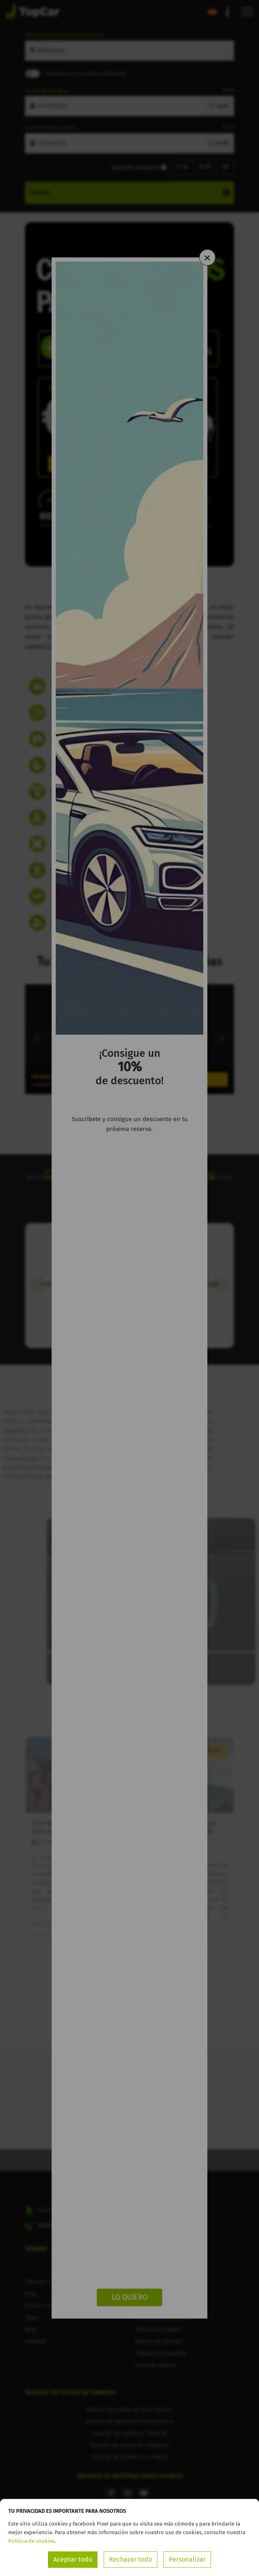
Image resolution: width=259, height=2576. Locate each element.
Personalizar (187, 2559)
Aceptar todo (72, 2559)
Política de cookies (31, 2541)
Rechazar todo (130, 2559)
